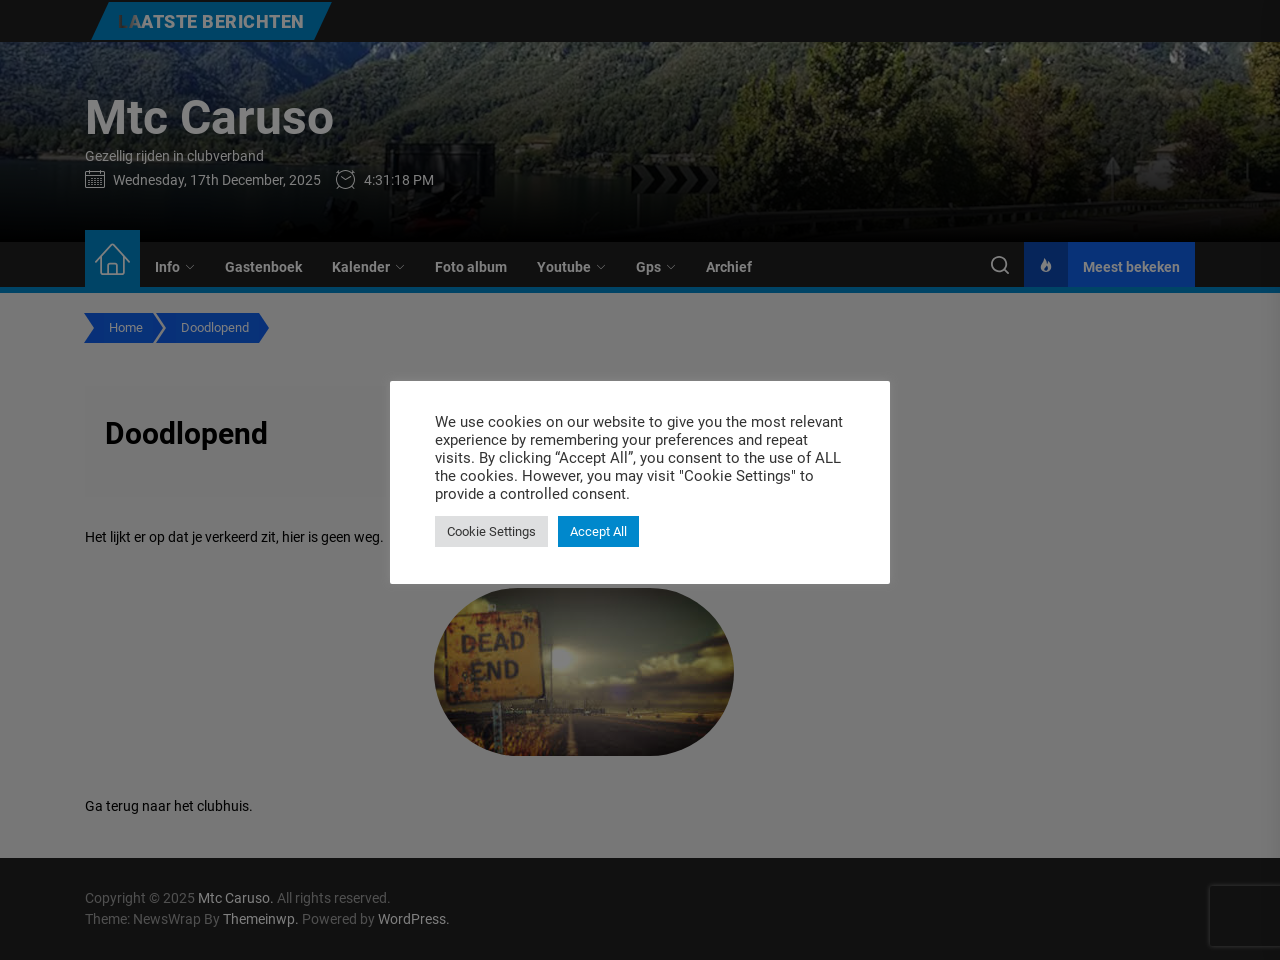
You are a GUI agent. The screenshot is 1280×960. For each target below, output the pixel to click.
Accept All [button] (598, 531)
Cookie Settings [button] (491, 531)
